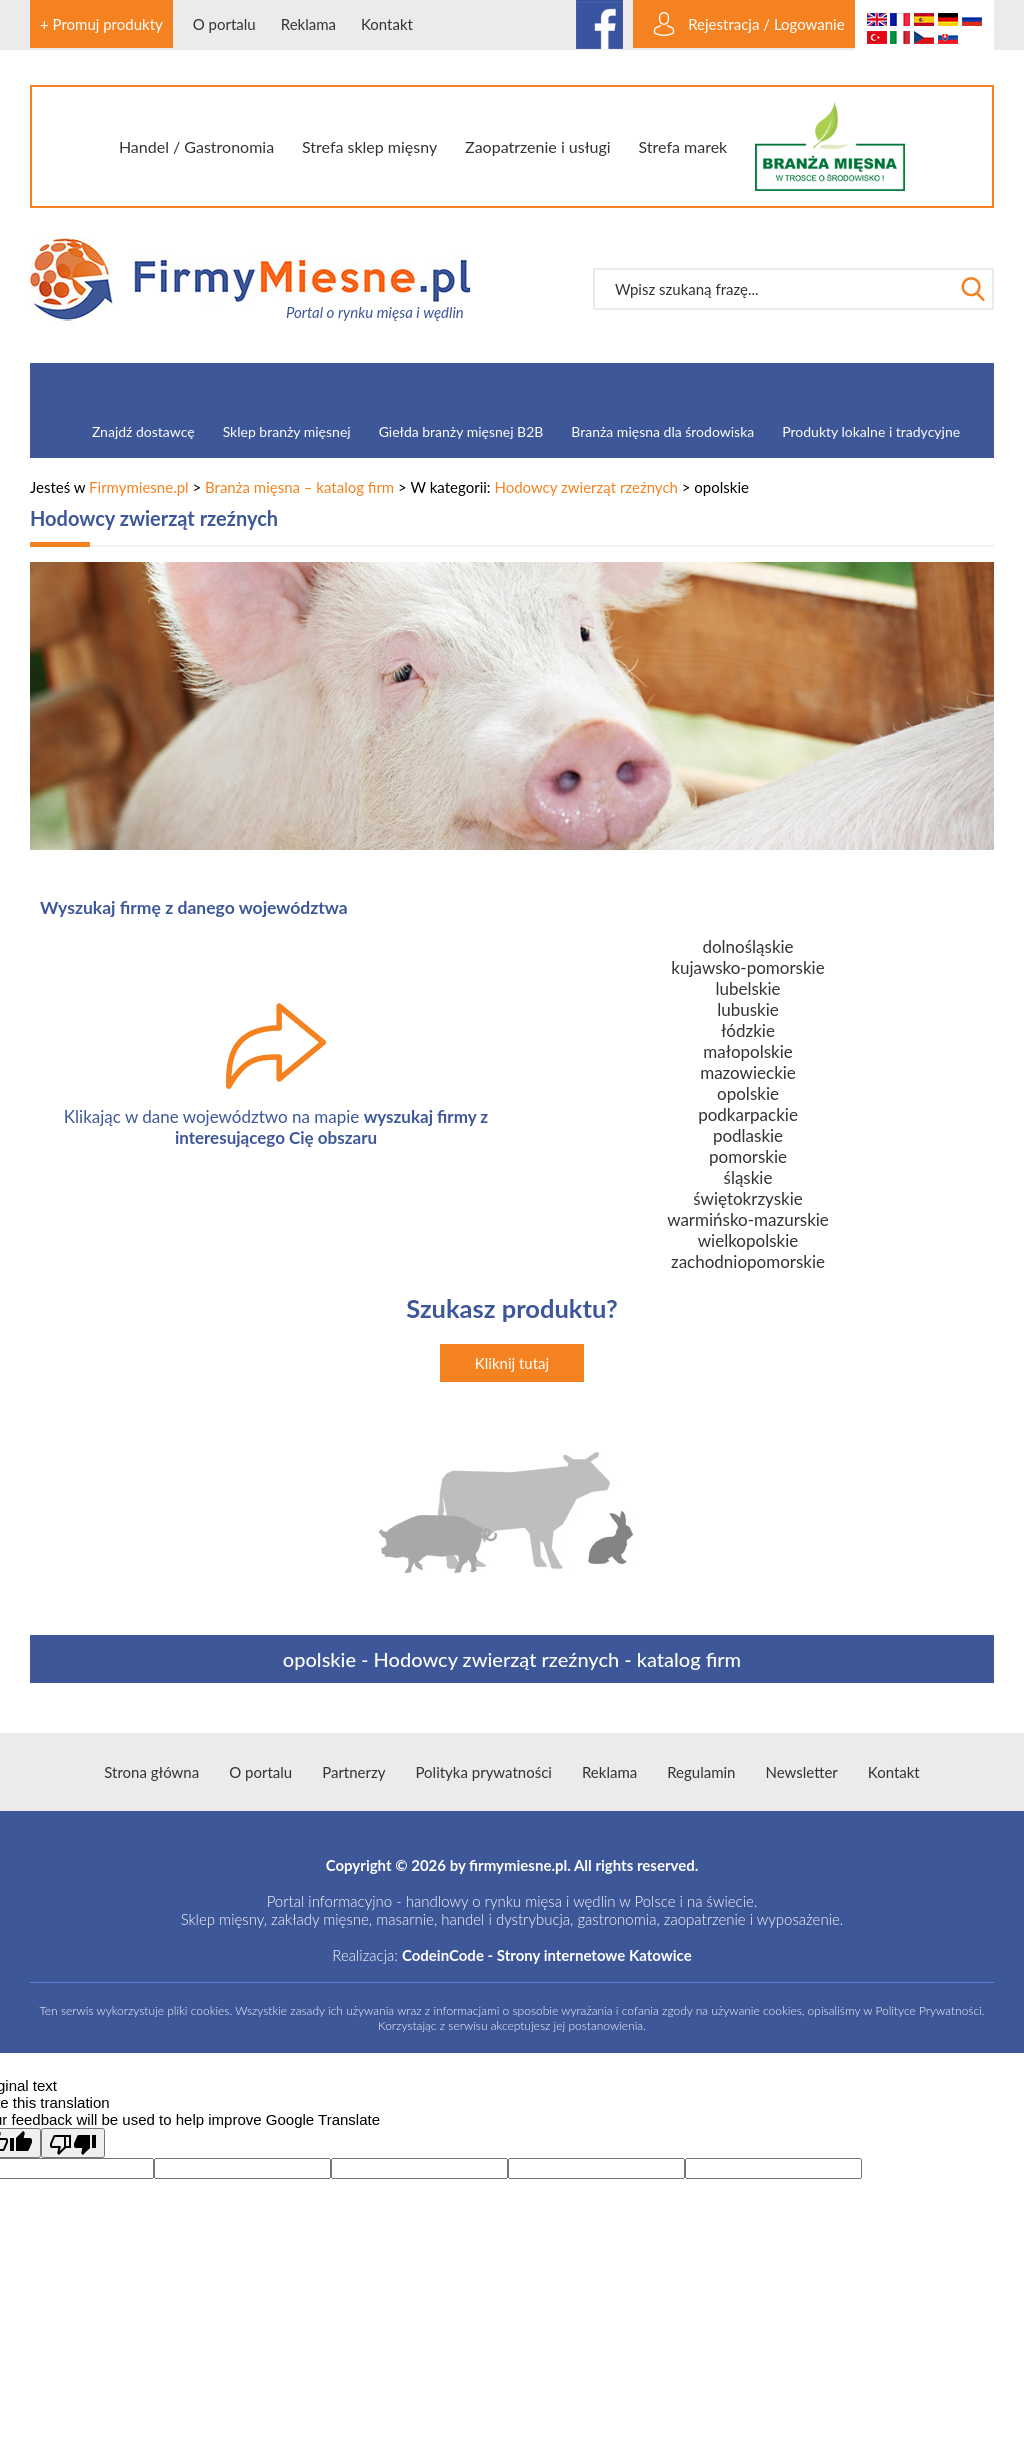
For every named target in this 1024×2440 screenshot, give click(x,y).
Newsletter (801, 1772)
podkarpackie (748, 1114)
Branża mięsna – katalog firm (299, 487)
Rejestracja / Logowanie (766, 24)
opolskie (748, 1093)
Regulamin (701, 1772)
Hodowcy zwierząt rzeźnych (586, 487)
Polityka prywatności (483, 1772)
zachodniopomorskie (748, 1261)
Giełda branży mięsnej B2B (461, 431)
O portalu (224, 24)
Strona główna (151, 1772)
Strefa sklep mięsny (369, 146)
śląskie (748, 1177)
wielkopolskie (748, 1240)
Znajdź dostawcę (143, 431)
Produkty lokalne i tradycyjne (871, 431)
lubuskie (748, 1009)
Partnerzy (353, 1772)
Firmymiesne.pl (139, 487)
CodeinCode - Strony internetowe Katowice (547, 1955)
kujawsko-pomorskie (747, 967)
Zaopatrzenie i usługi (538, 146)
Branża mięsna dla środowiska (662, 431)
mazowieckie (748, 1072)
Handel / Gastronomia (196, 146)
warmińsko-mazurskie (748, 1219)
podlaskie (748, 1135)
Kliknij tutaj (512, 1363)
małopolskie (748, 1051)
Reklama (308, 24)
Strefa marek (683, 146)
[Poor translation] (73, 2143)
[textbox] (773, 289)
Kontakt (387, 24)
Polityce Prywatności (928, 2010)
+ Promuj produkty (101, 24)
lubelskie (747, 988)
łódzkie (748, 1030)
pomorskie (748, 1156)
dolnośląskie (747, 946)
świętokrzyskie (748, 1198)
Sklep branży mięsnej (287, 431)
